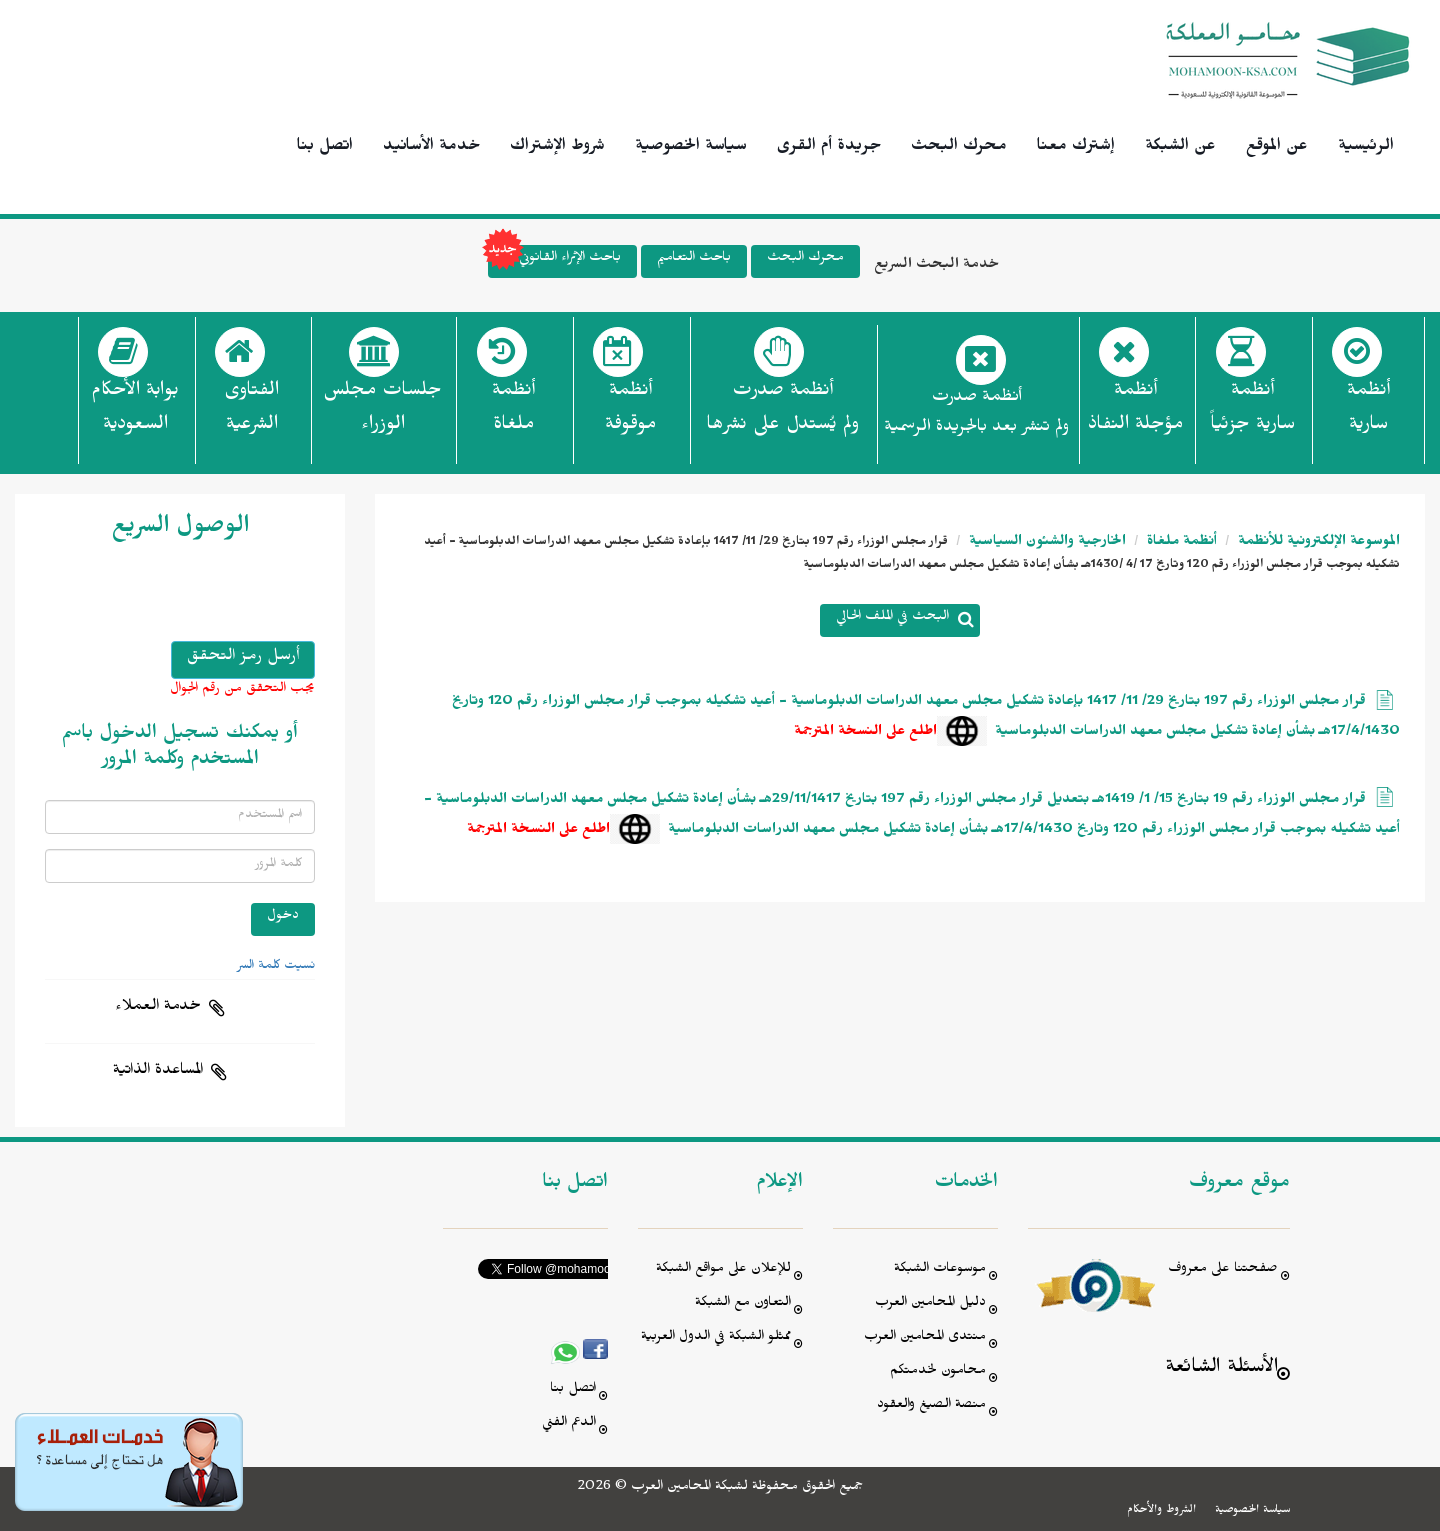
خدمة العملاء (158, 1008)
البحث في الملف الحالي (892, 618)
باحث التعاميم (694, 259)
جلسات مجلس (382, 413)
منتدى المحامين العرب (925, 1338)
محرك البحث (959, 148)
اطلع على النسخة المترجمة (865, 733)
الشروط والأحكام (1161, 1511)
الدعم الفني (569, 1424)
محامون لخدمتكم (938, 1372)
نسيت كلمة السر (276, 967)
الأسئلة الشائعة (1221, 1369)
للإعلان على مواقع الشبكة (723, 1270)
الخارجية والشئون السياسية (1045, 543)
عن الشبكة (1180, 148)
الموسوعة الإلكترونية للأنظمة (1317, 543)
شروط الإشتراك (557, 148)
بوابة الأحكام (135, 413)
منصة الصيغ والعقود (931, 1406)
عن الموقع (1277, 148)
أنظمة (1368, 413)
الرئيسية (1366, 148)
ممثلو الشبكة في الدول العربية (716, 1338)
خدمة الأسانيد (431, 148)
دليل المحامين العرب (930, 1304)
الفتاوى (251, 413)
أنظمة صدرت (782, 413)
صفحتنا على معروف (1223, 1270)
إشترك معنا (1076, 148)
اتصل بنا (325, 148)
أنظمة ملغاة (1180, 543)
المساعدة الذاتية (158, 1072)
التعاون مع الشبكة (743, 1304)
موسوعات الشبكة (940, 1270)
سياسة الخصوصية (691, 148)
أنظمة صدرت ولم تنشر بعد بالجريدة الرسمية (976, 414)
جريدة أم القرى (829, 148)
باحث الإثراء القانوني (554, 261)
